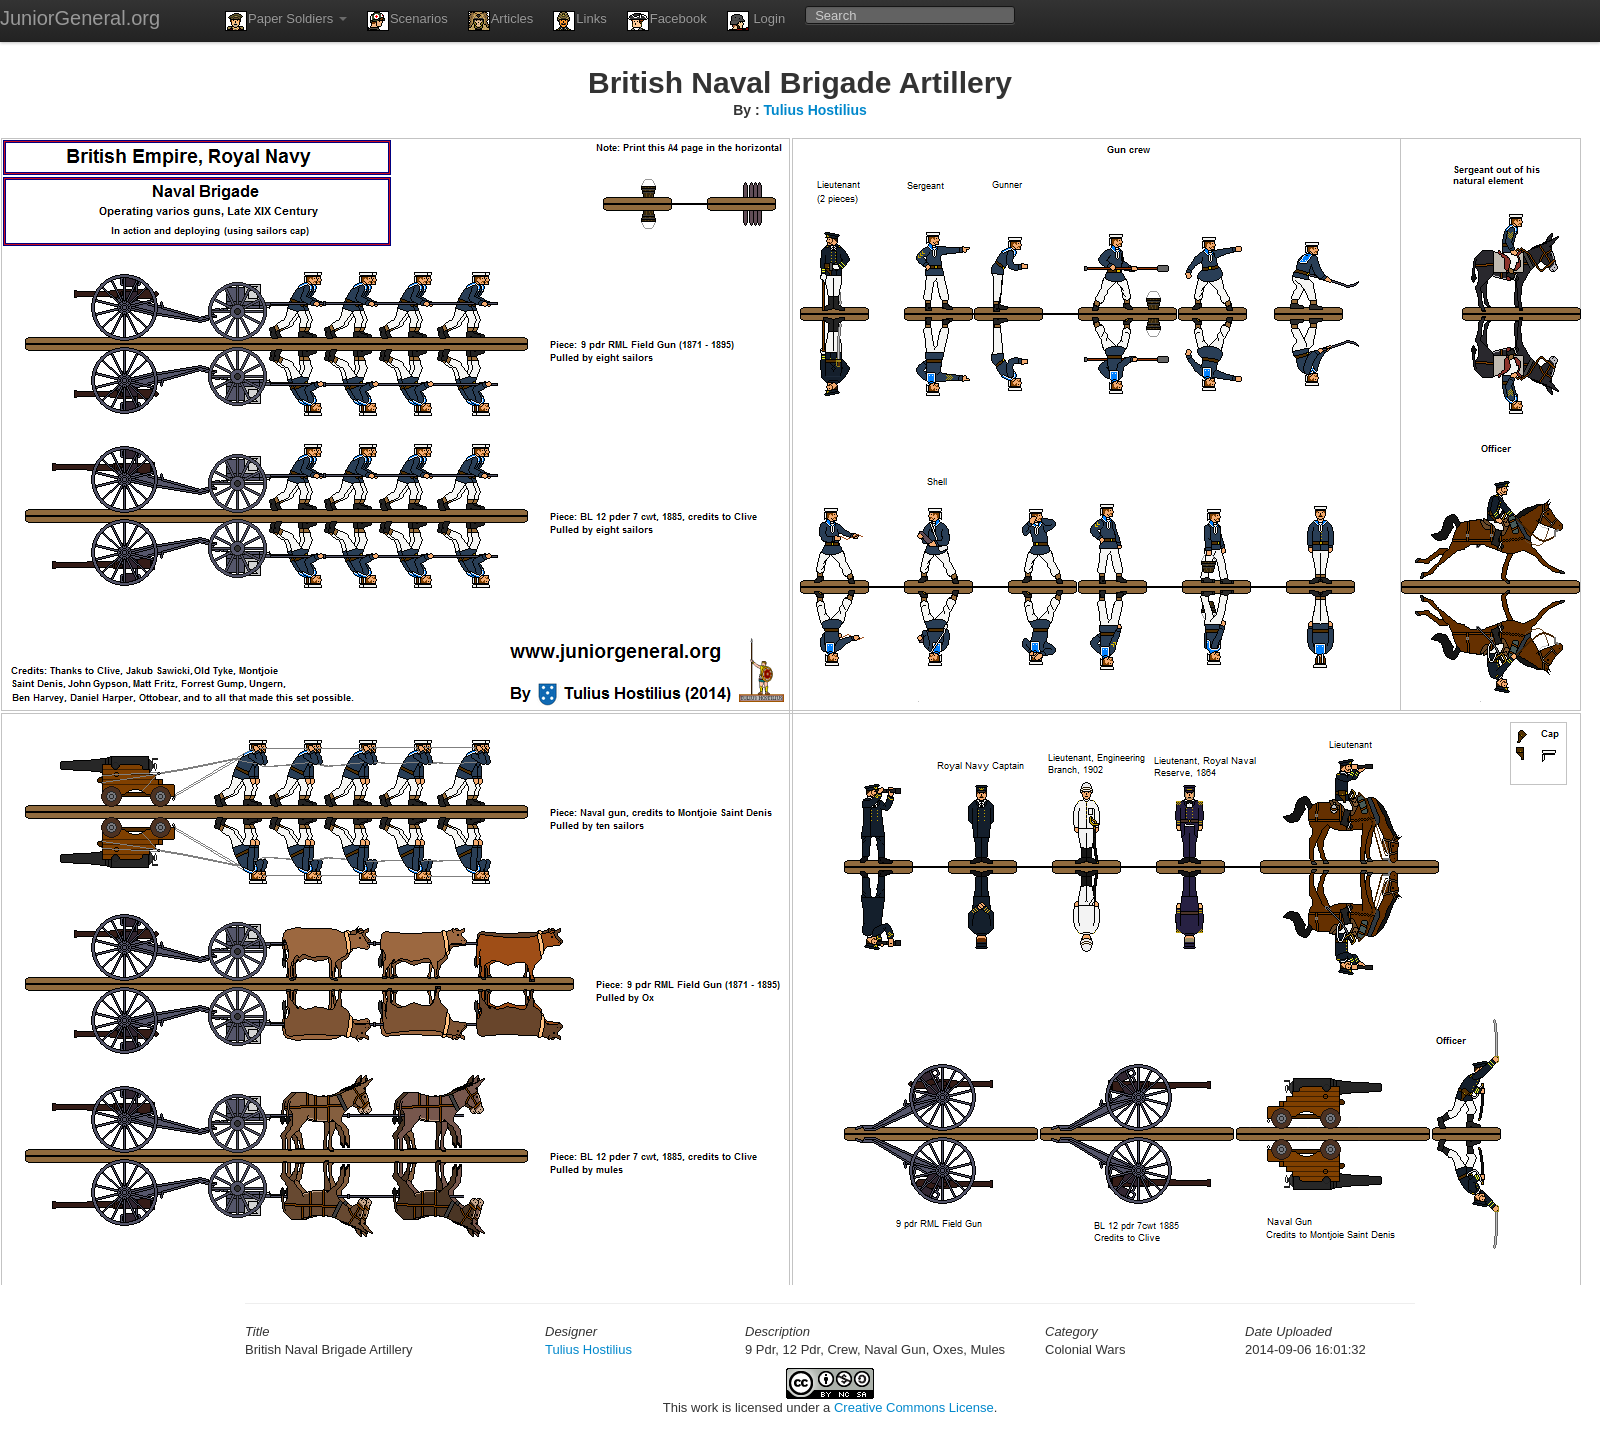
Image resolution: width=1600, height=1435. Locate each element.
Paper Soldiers (286, 21)
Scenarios (407, 21)
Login (756, 21)
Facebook (667, 21)
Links (579, 21)
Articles (501, 21)
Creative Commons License (914, 1407)
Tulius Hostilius (815, 110)
